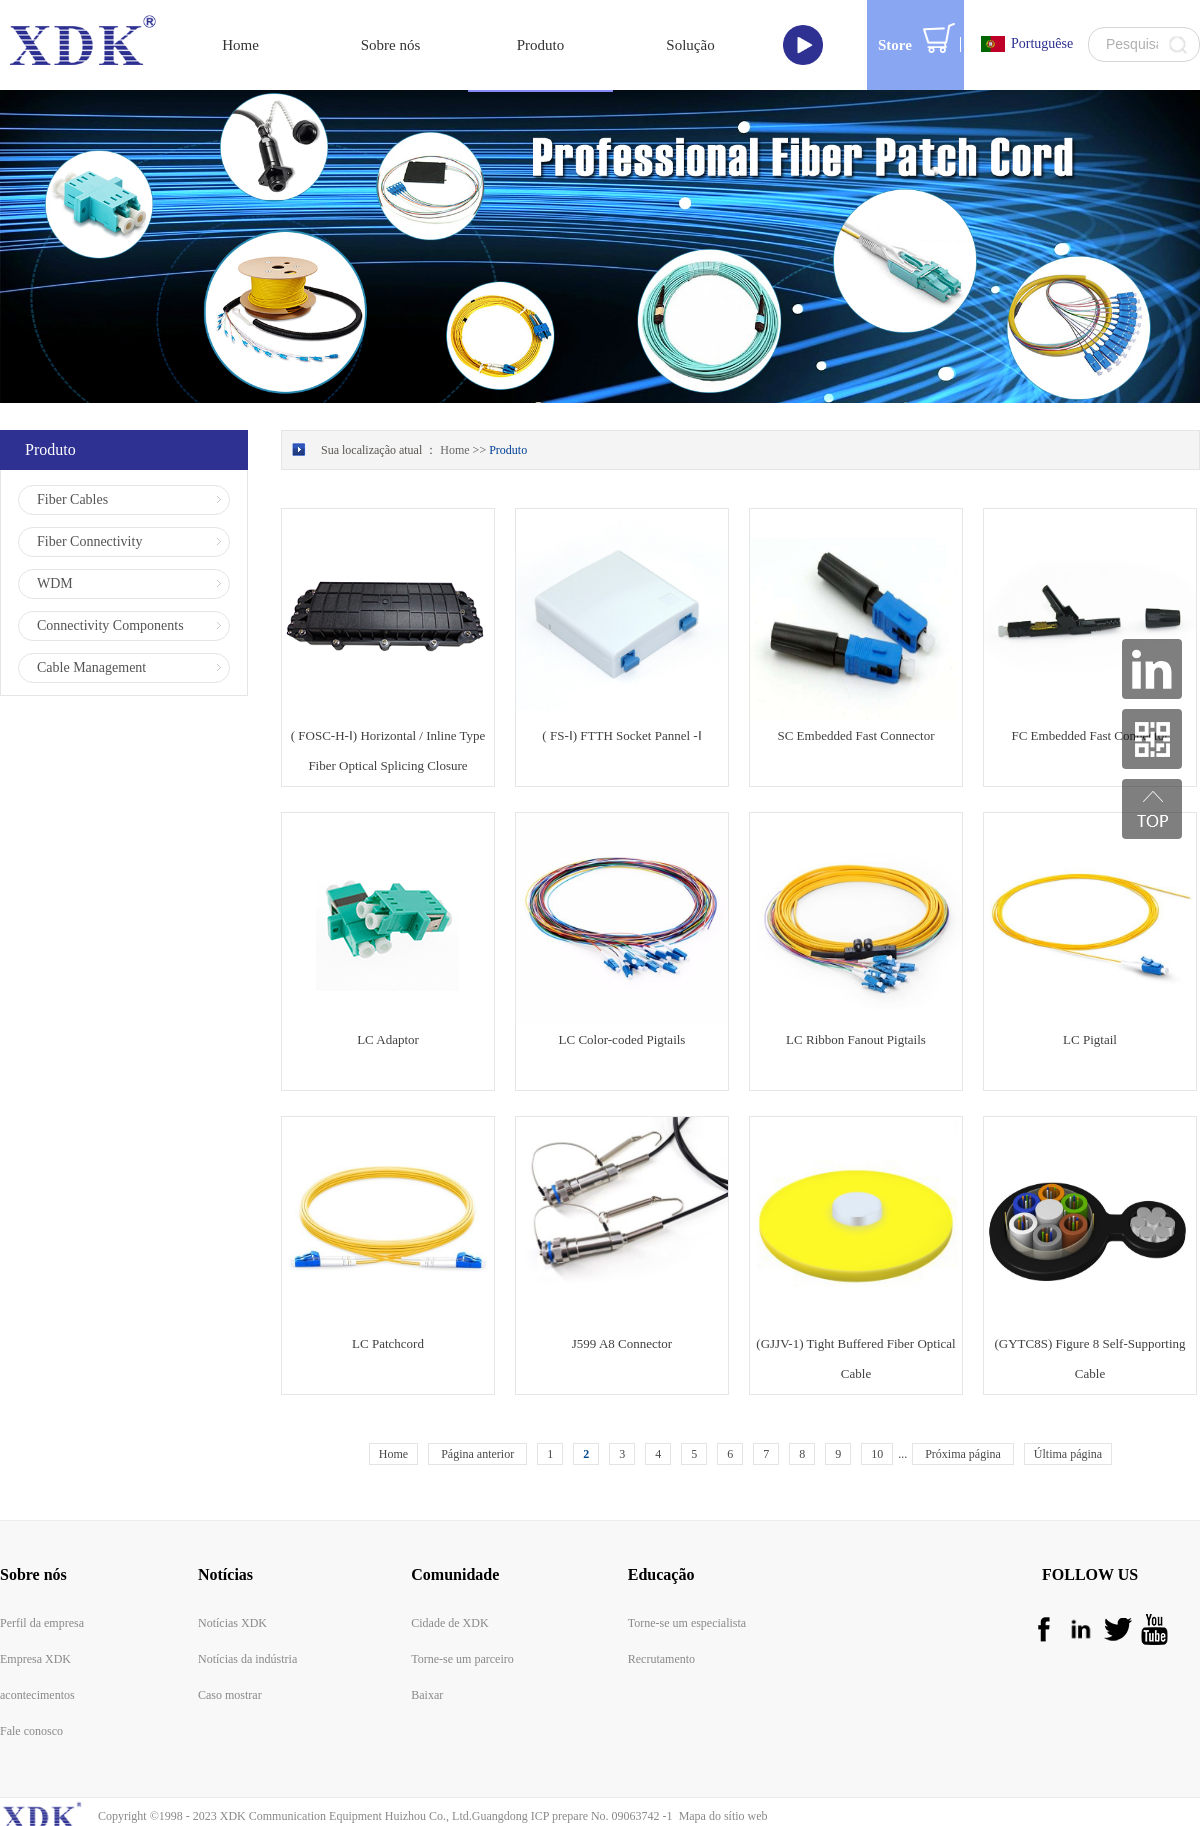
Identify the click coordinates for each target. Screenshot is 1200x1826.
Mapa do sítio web (720, 1816)
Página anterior (477, 1454)
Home (240, 45)
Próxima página (963, 1454)
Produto (508, 450)
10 (877, 1454)
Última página (1068, 1454)
